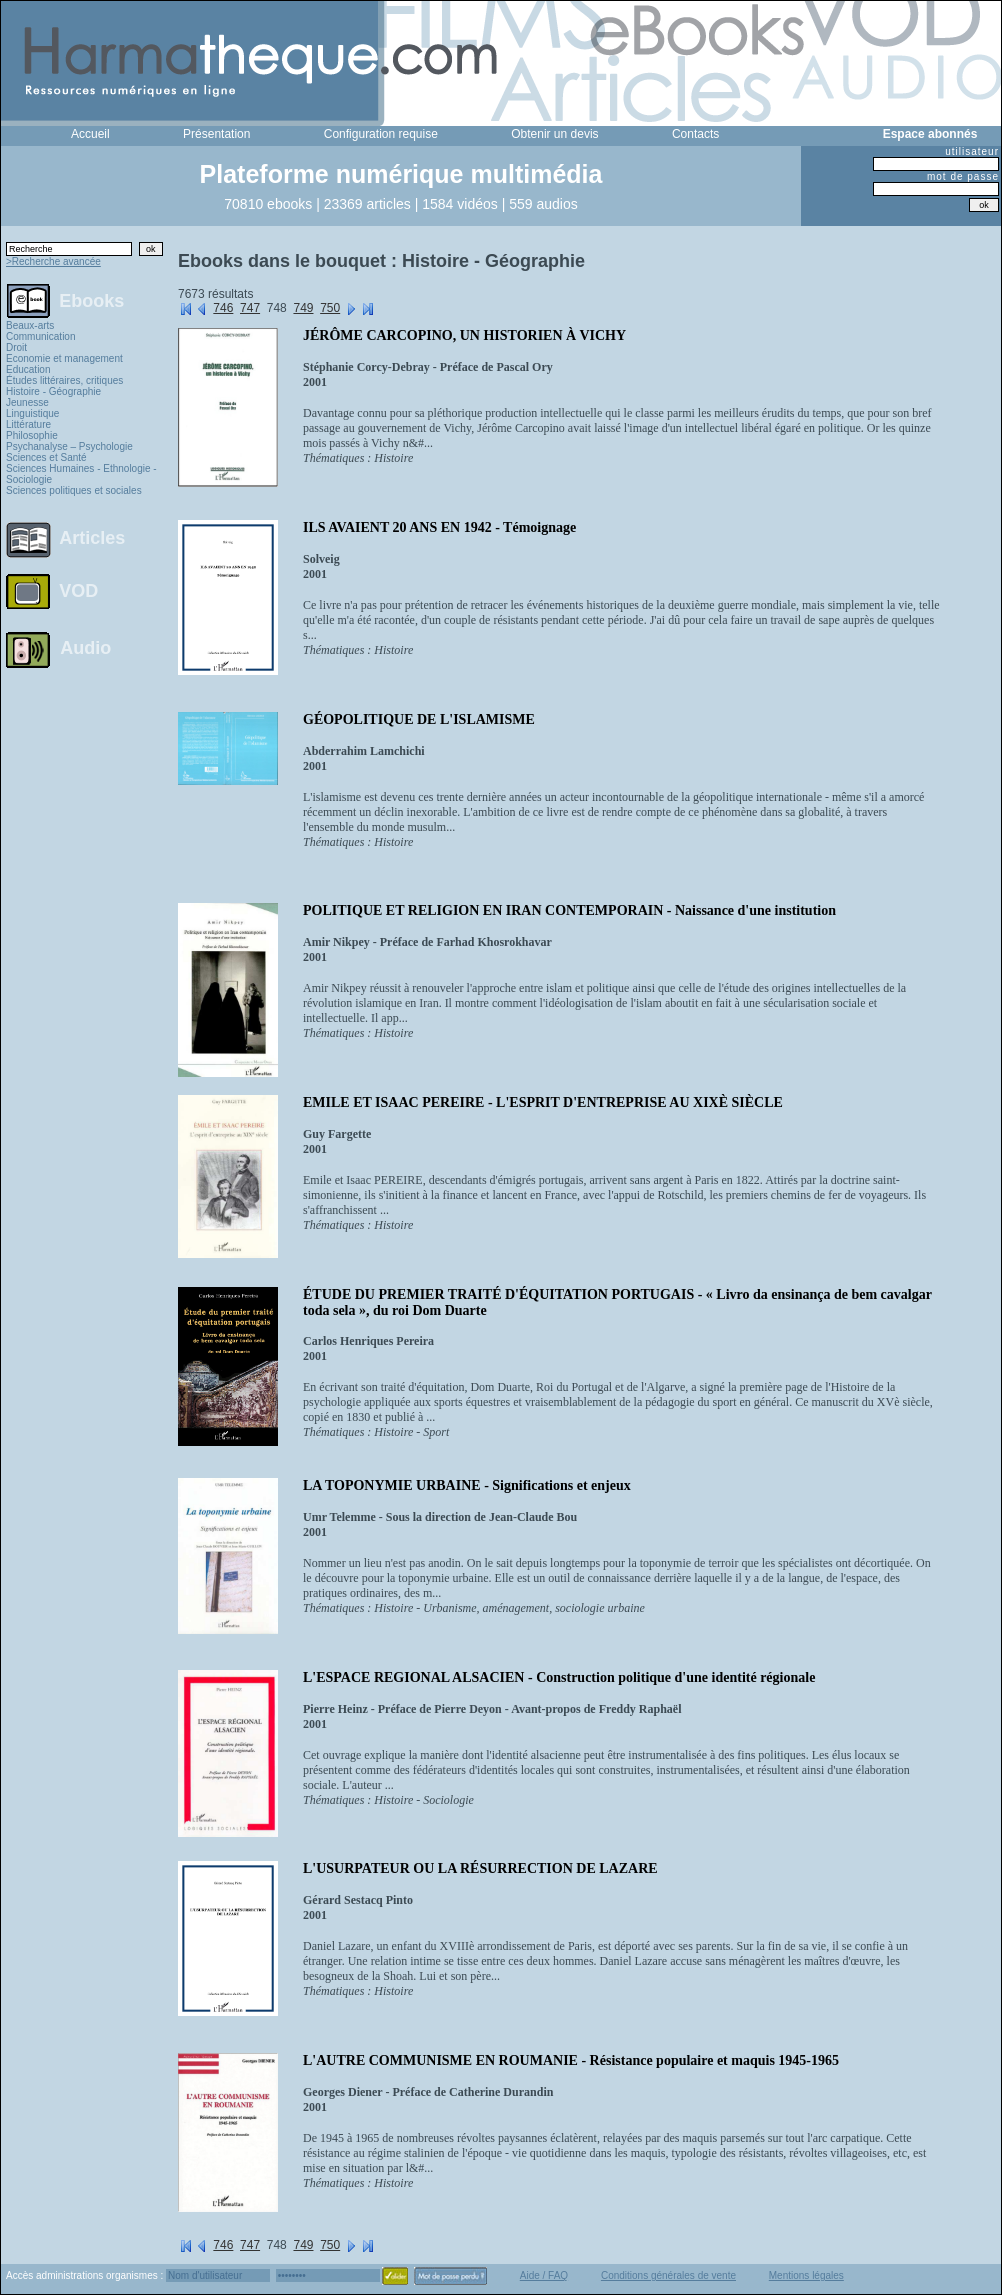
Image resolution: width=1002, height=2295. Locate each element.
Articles (92, 538)
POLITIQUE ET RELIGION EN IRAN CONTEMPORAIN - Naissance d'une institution (569, 910)
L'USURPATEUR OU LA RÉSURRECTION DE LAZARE (480, 1868)
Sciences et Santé (46, 457)
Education (28, 369)
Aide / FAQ (544, 2275)
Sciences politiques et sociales (74, 490)
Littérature (28, 424)
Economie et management (64, 358)
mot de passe (963, 176)
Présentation (216, 134)
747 (250, 308)
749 (303, 308)
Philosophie (32, 435)
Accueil (90, 134)
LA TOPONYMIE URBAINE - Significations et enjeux (467, 1485)
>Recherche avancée (53, 261)
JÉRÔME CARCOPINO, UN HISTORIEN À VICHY (464, 335)
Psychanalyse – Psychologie (69, 446)
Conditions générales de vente (668, 2275)
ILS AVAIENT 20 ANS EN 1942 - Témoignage (439, 527)
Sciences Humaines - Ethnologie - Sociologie (81, 474)
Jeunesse (27, 402)
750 (330, 308)
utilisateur (972, 151)
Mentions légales (806, 2275)
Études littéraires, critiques (64, 380)
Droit (16, 347)
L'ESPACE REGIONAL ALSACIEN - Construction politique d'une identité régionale (559, 1677)
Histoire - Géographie (53, 391)
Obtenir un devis (554, 134)
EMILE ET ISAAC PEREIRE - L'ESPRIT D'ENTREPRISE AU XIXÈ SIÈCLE (543, 1102)
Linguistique (32, 413)
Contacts (695, 134)
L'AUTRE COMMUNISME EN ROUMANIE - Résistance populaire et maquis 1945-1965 (571, 2060)
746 (223, 308)
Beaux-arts (30, 325)
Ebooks (91, 300)
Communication (40, 336)
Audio (85, 647)
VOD (78, 591)
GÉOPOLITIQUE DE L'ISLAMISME (419, 719)
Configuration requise (381, 134)
